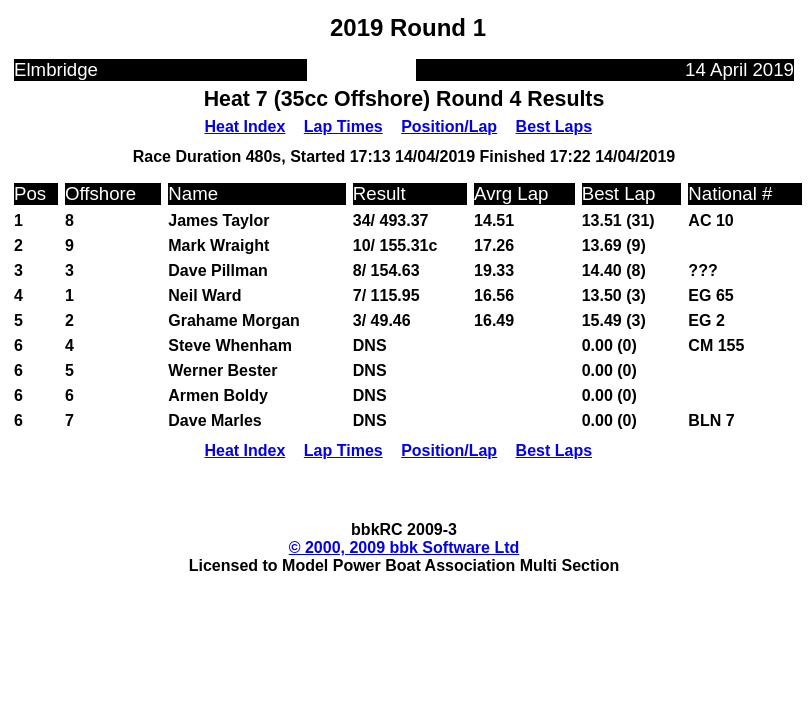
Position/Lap (449, 126)
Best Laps (554, 126)
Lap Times (343, 126)
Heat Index (244, 126)
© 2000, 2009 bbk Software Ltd (404, 547)
